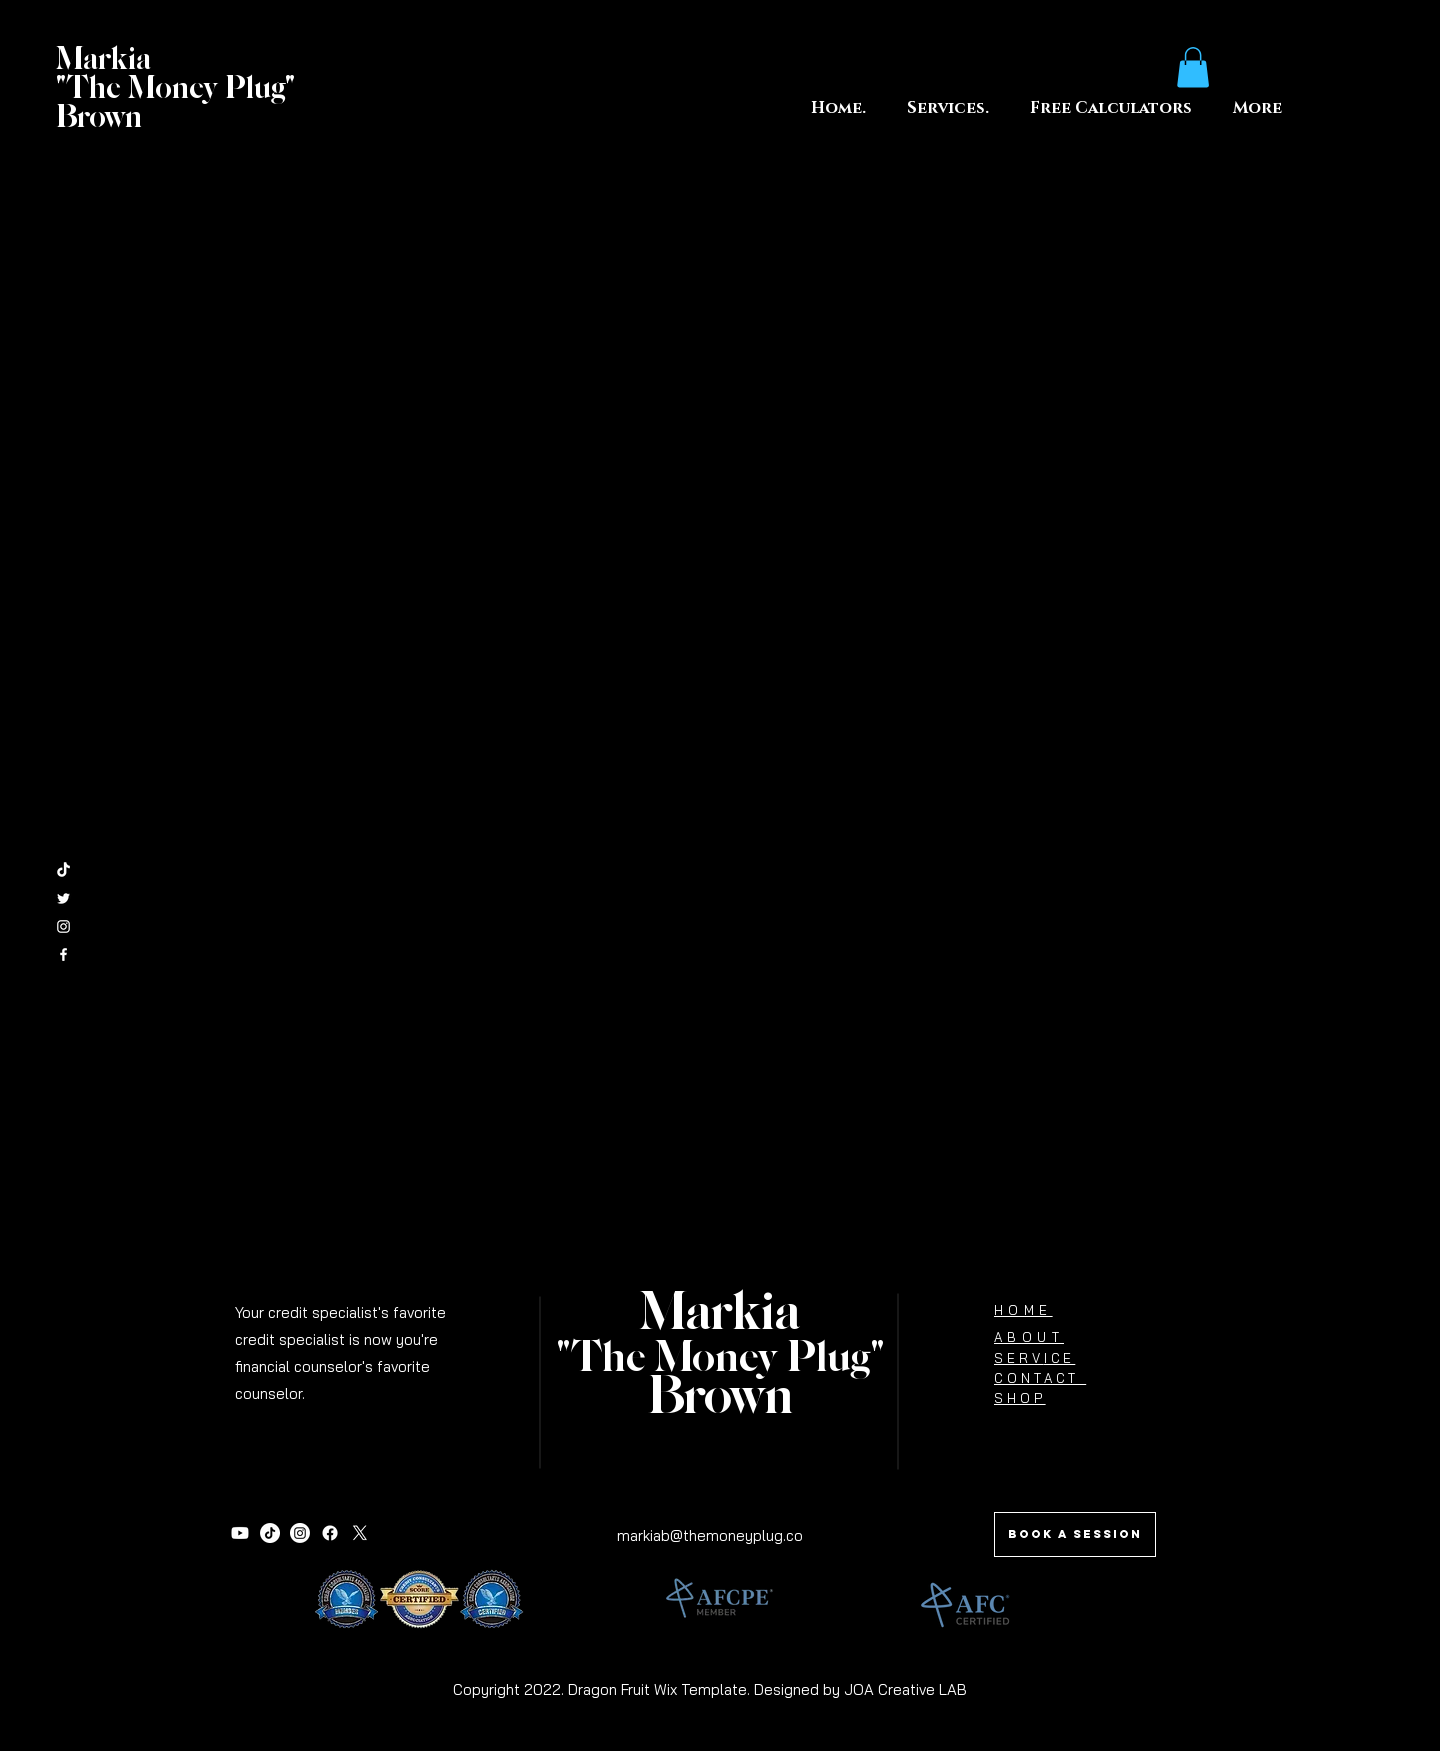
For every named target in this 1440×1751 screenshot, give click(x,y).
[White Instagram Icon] (63, 926)
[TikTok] (63, 870)
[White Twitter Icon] (63, 898)
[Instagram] (300, 1533)
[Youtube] (240, 1533)
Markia (720, 1314)
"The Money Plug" (720, 1359)
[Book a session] (1075, 1534)
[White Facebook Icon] (63, 954)
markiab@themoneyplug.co (710, 1535)
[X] (360, 1533)
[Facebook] (330, 1533)
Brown (720, 1398)
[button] (1110, 108)
